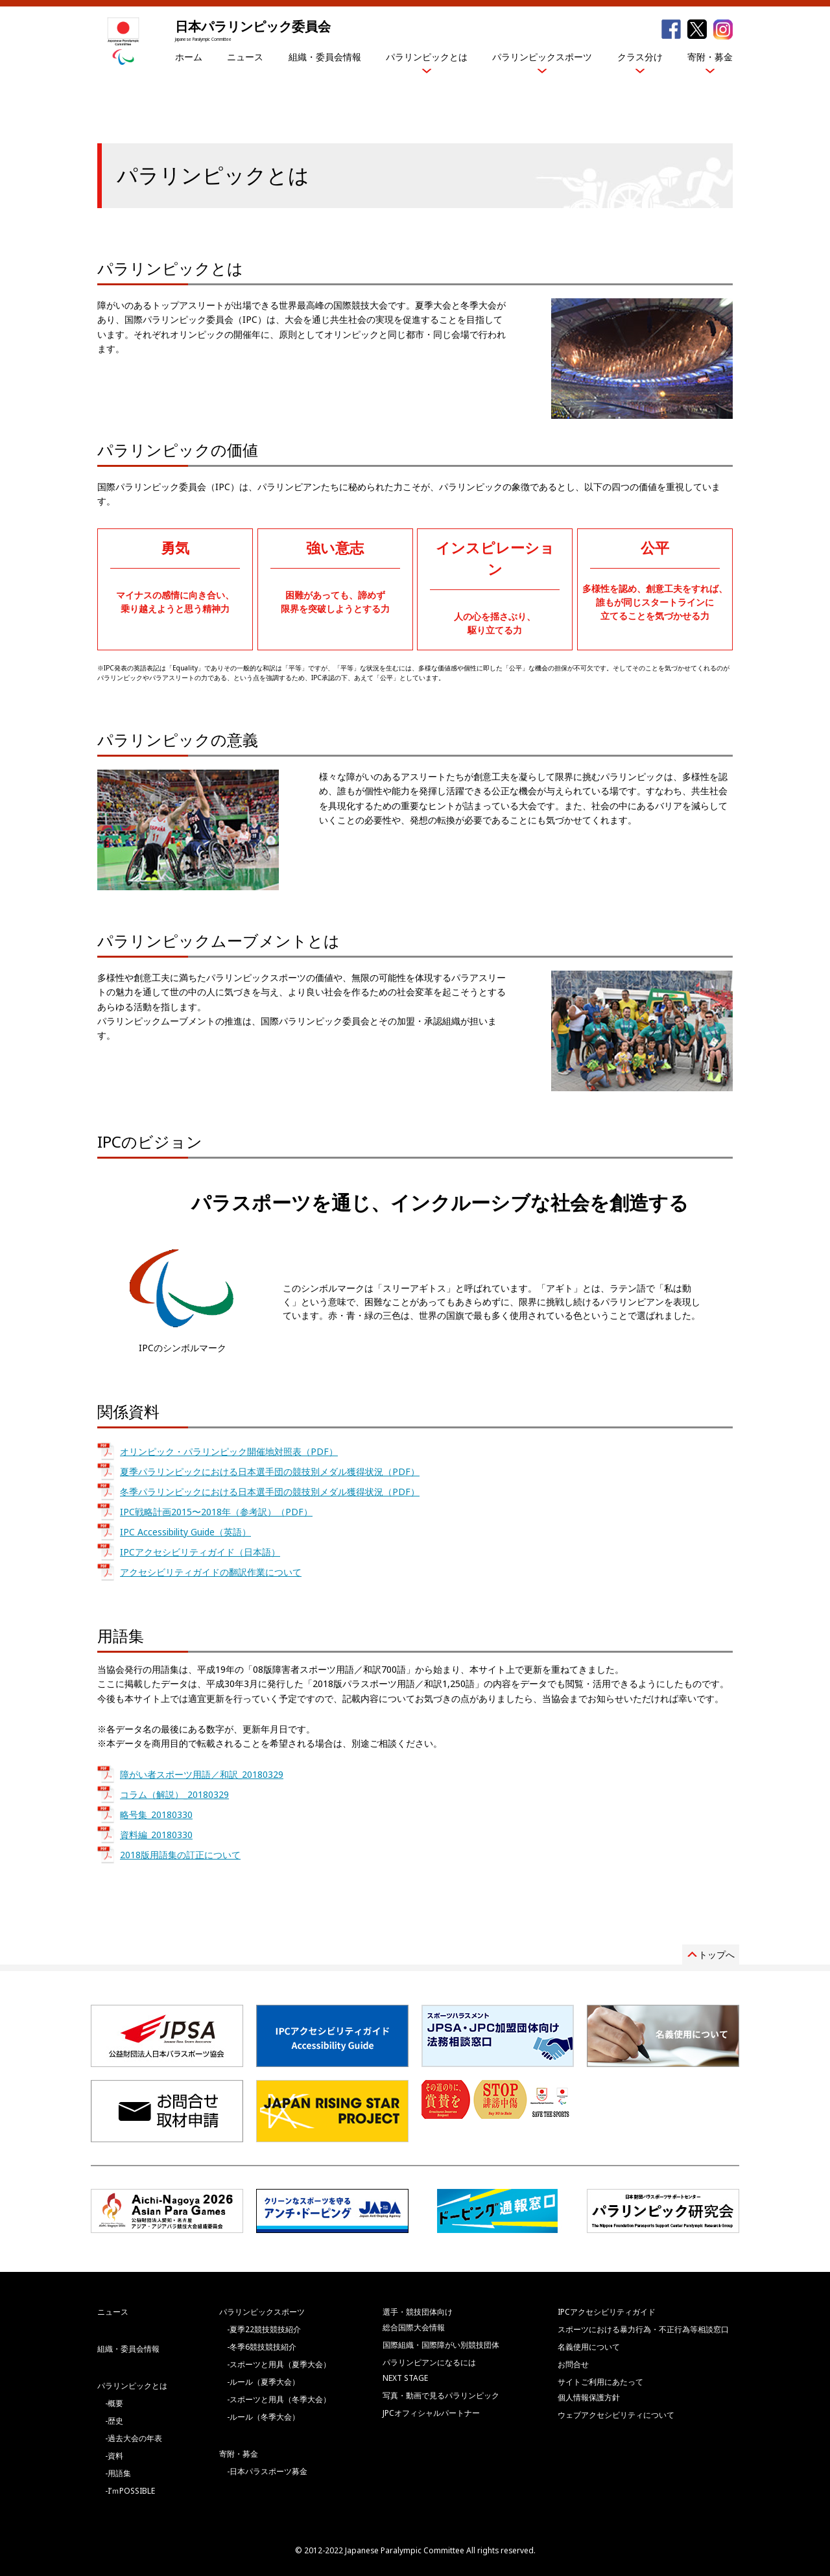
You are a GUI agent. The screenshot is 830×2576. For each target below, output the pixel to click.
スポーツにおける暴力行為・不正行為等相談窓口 (643, 2329)
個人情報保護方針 (589, 2397)
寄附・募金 (710, 57)
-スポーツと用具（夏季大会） (279, 2364)
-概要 (114, 2403)
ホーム (188, 57)
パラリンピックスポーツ (542, 57)
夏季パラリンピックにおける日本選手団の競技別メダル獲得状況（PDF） (270, 1471)
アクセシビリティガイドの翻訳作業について (211, 1572)
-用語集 (118, 2473)
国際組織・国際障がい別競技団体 (441, 2344)
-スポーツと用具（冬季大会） (279, 2399)
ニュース (245, 57)
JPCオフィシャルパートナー (431, 2412)
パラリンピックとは (427, 57)
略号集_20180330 (156, 1814)
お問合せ (573, 2364)
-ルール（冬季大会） (263, 2416)
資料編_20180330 (156, 1834)
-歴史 (114, 2420)
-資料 (114, 2455)
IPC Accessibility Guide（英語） (185, 1532)
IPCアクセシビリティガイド (607, 2311)
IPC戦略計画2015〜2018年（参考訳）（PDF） (216, 1512)
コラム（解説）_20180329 (174, 1794)
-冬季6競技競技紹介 (261, 2346)
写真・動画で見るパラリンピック (441, 2395)
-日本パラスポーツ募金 (267, 2471)
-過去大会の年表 (133, 2438)
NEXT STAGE (405, 2377)
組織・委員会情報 (325, 57)
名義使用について (589, 2346)
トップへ (716, 1954)
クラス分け (640, 57)
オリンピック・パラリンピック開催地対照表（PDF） (229, 1451)
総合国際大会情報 (414, 2327)
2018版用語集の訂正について (180, 1855)
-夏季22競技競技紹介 (264, 2329)
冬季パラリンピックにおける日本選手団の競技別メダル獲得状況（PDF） (270, 1491)
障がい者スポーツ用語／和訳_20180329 (201, 1774)
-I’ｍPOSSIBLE (130, 2490)
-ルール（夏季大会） (263, 2381)
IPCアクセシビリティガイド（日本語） (200, 1552)
